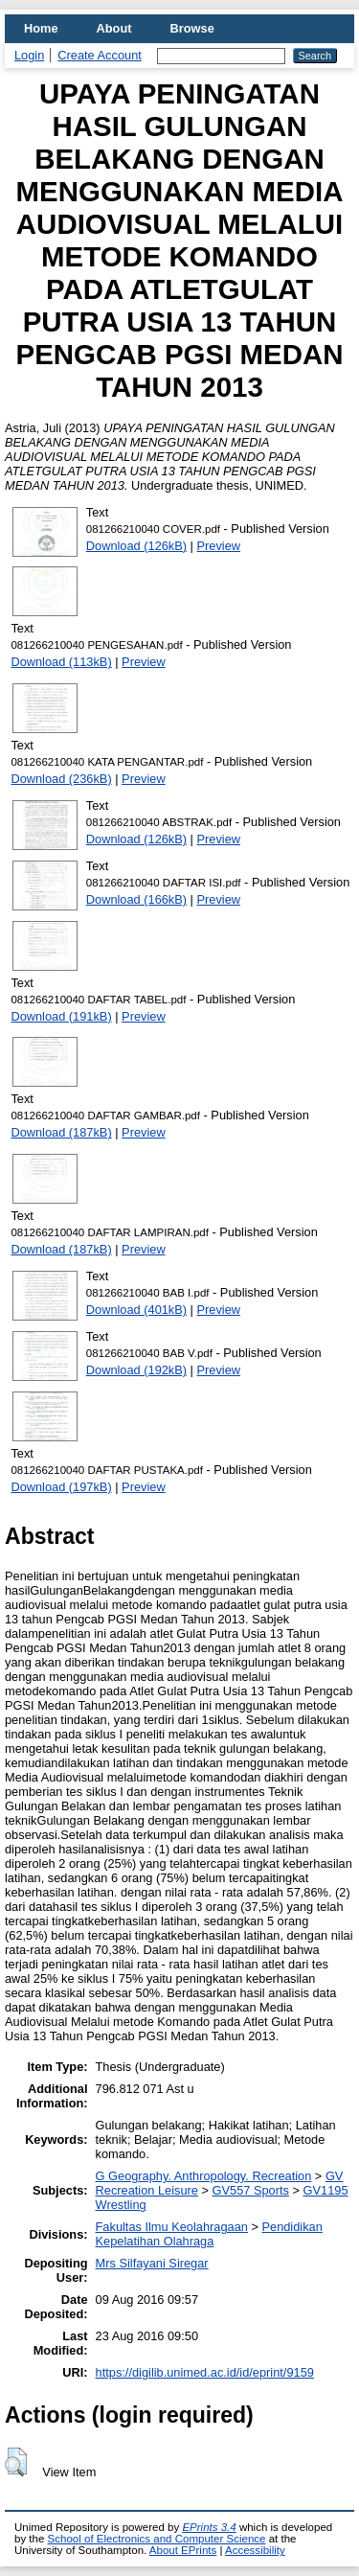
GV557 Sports (251, 2190)
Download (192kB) (136, 1370)
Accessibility (255, 2550)
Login (29, 55)
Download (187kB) (61, 1132)
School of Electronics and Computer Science (157, 2538)
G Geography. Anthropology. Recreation (204, 2176)
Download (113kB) (61, 662)
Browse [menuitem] (192, 28)
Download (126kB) (136, 546)
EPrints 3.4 (209, 2527)
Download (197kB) (61, 1487)
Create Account (99, 55)
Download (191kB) (61, 1016)
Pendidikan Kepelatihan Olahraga (209, 2234)
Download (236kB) (61, 778)
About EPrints (182, 2550)
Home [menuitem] (41, 28)
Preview (219, 546)
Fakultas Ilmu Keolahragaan (172, 2227)
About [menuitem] (114, 28)
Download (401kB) (136, 1309)
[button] (16, 2462)
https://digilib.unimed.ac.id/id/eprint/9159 (205, 2372)
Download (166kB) (136, 899)
